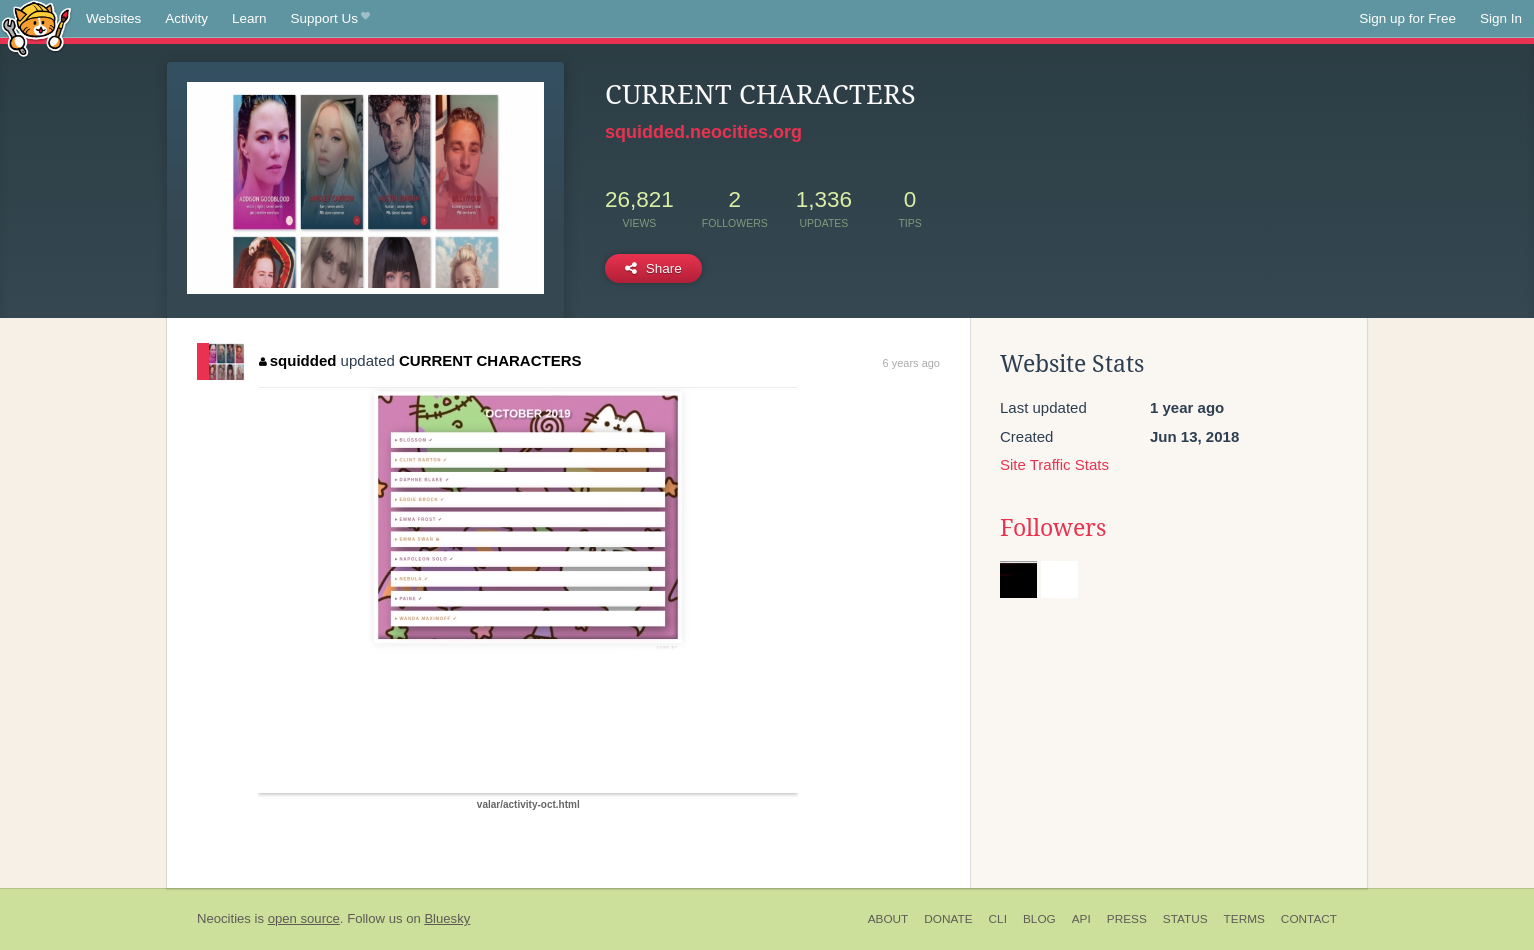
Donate (948, 919)
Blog (1039, 919)
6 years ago (911, 363)
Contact (1309, 919)
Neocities (224, 918)
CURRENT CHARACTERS (490, 360)
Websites (113, 18)
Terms (1244, 919)
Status (1185, 919)
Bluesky (447, 918)
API (1081, 919)
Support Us (330, 19)
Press (1127, 919)
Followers (1053, 528)
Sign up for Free (1407, 18)
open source (304, 918)
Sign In (1501, 18)
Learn (249, 18)
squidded (297, 360)
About (888, 919)
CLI (998, 919)
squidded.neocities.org (703, 132)
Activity (186, 18)
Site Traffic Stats (1054, 464)
